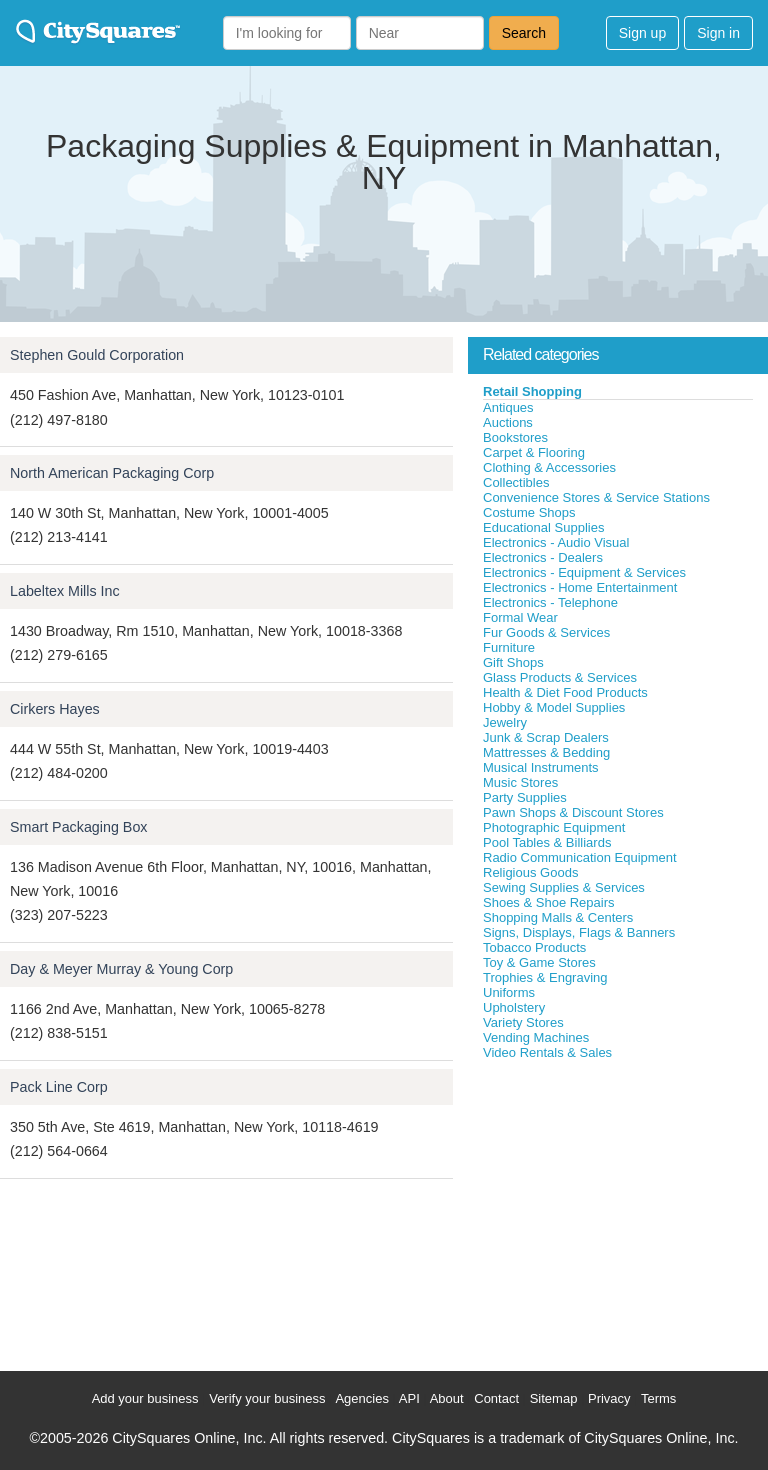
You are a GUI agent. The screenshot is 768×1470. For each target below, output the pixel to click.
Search (524, 33)
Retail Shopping (532, 391)
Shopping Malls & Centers (558, 917)
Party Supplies (525, 797)
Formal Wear (520, 617)
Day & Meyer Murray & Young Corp (121, 969)
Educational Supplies (543, 527)
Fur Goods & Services (546, 632)
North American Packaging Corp (112, 473)
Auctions (508, 422)
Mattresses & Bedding (546, 752)
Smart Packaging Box (78, 827)
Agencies (361, 1398)
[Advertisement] (618, 1211)
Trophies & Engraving (545, 977)
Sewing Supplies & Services (564, 887)
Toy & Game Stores (539, 962)
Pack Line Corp (59, 1087)
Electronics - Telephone (550, 602)
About (447, 1398)
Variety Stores (523, 1022)
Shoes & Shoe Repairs (549, 902)
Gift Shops (513, 662)
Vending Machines (536, 1037)
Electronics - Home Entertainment (580, 587)
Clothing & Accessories (549, 467)
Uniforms (509, 992)
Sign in (718, 33)
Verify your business (267, 1398)
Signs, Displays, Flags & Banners (579, 932)
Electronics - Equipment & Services (584, 572)
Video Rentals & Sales (547, 1052)
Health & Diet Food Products (565, 692)
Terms (658, 1398)
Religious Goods (530, 872)
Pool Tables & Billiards (547, 842)
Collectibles (516, 482)
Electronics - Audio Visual (556, 542)
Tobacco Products (534, 947)
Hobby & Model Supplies (554, 707)
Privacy (609, 1398)
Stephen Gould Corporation (97, 355)
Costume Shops (529, 512)
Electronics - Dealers (543, 557)
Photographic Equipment (554, 827)
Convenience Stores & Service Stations (596, 497)
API (409, 1398)
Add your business (145, 1398)
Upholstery (514, 1007)
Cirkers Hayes (55, 709)
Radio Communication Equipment (580, 857)
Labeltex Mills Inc (65, 591)
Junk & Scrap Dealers (546, 737)
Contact (496, 1398)
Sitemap (554, 1398)
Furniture (509, 647)
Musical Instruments (541, 767)
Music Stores (520, 782)
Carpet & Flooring (534, 452)
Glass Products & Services (560, 677)
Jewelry (505, 722)
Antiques (508, 407)
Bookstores (515, 437)
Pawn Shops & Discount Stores (573, 812)
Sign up (642, 33)
